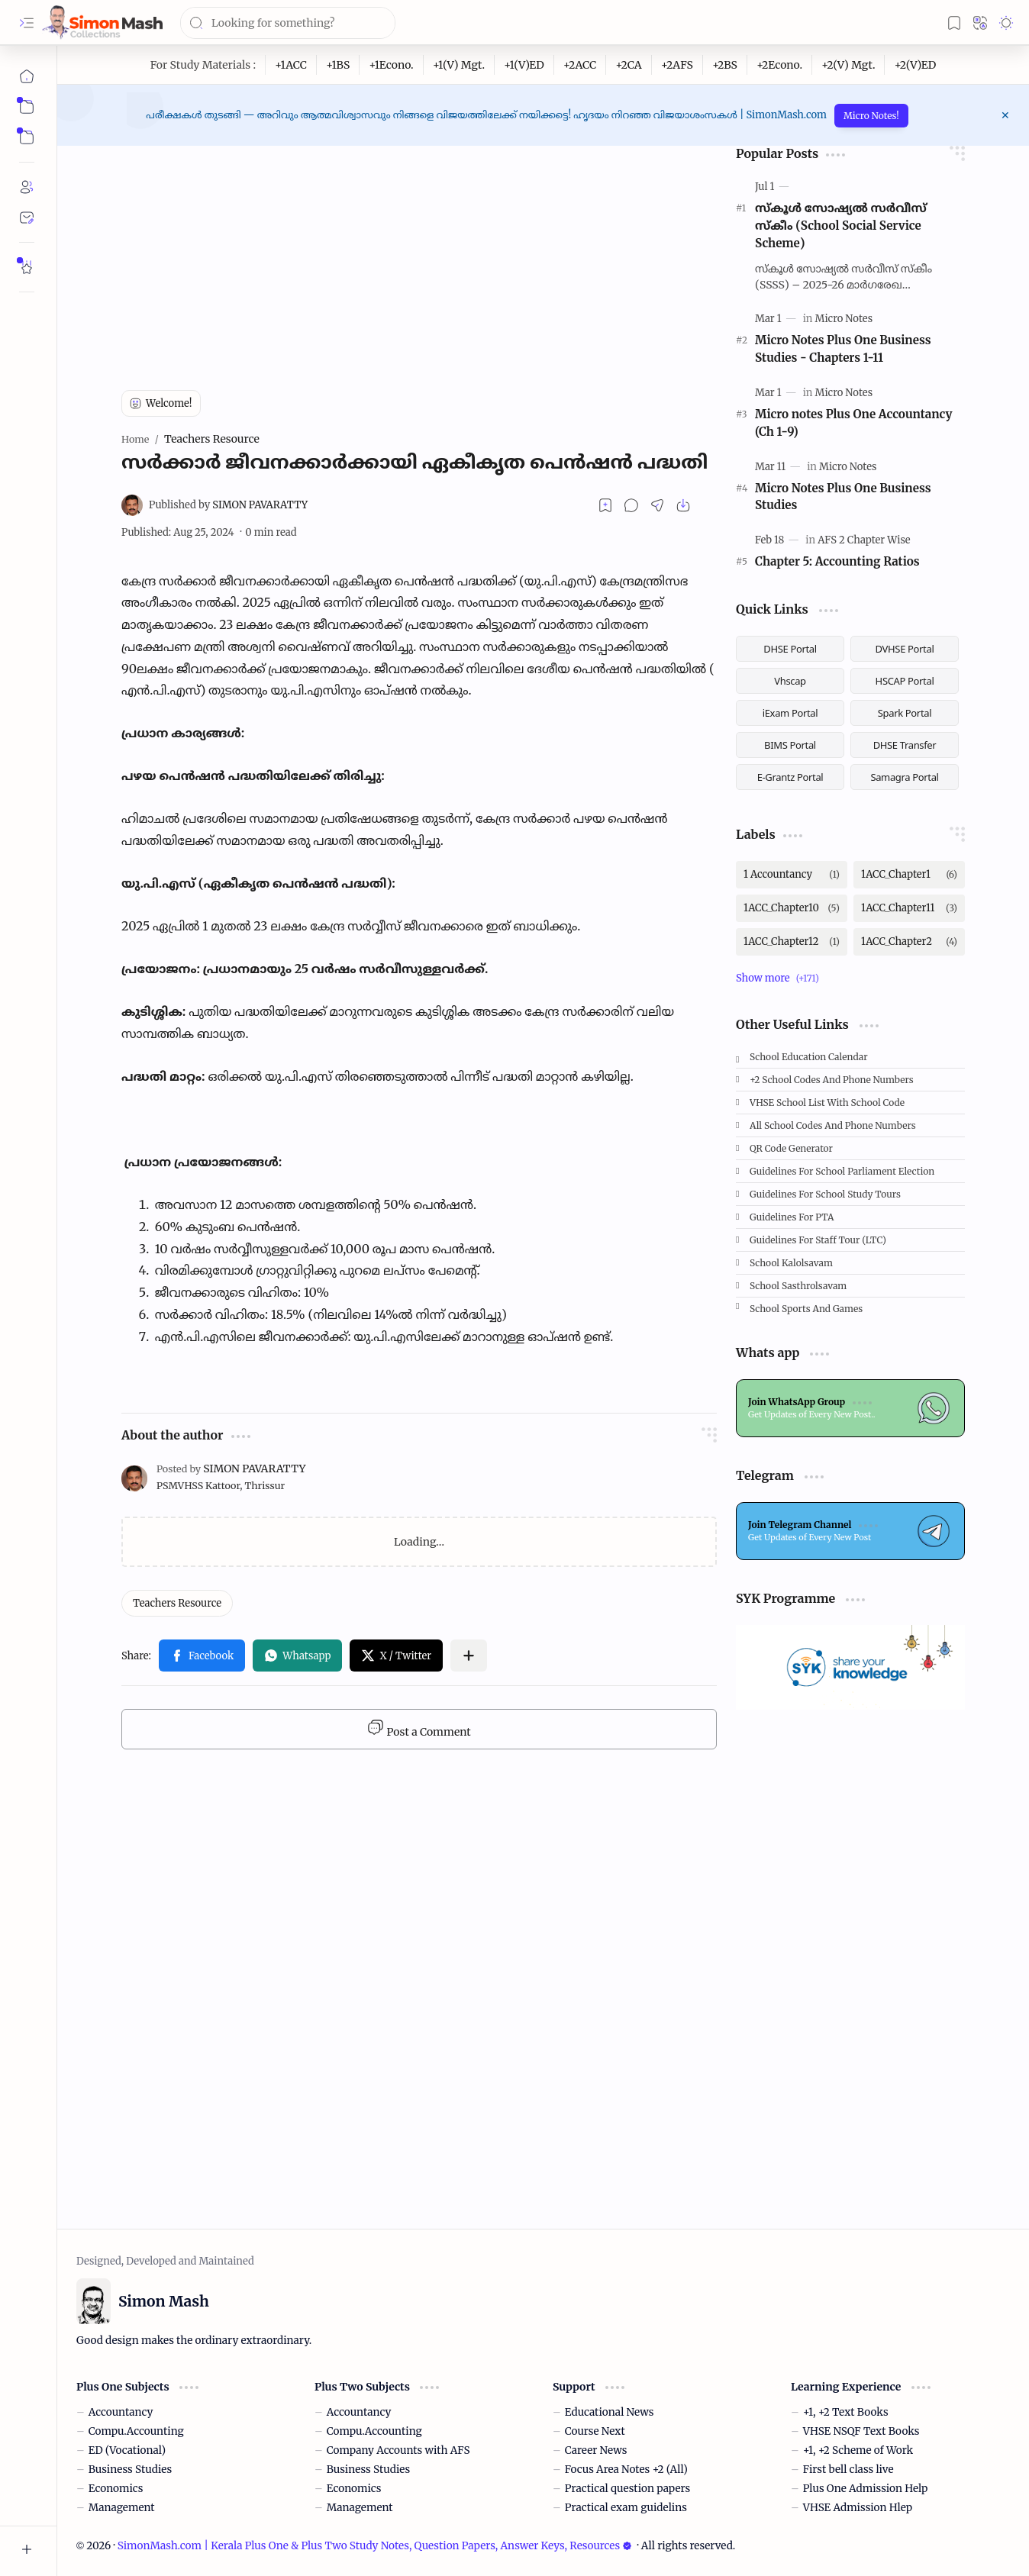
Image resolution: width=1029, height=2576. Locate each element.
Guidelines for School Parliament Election (842, 1171)
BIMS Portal (790, 745)
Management (122, 2507)
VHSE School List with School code (827, 1102)
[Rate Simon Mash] (26, 267)
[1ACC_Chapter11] (909, 908)
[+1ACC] (291, 65)
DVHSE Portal (905, 649)
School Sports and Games (806, 1308)
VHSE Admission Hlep (857, 2507)
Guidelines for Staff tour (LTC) (818, 1240)
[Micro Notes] (844, 318)
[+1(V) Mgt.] (459, 65)
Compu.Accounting (136, 2431)
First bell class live (848, 2469)
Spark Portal (904, 713)
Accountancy (121, 2412)
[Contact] (26, 217)
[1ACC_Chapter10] (791, 908)
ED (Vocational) (127, 2450)
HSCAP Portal (905, 681)
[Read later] (605, 505)
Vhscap (790, 681)
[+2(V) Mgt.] (848, 65)
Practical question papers (627, 2488)
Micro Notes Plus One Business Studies (843, 497)
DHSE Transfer (905, 745)
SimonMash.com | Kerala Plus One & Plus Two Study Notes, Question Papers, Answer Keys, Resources (375, 2545)
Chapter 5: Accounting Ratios (837, 561)
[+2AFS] (677, 65)
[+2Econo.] (779, 65)
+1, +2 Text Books (846, 2412)
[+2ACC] (580, 65)
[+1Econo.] (391, 65)
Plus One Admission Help (865, 2488)
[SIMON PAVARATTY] (228, 504)
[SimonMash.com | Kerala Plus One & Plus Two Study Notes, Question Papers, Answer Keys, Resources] (102, 22)
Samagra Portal (904, 777)
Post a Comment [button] (418, 1729)
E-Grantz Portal (790, 777)
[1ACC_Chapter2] (909, 942)
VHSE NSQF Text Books (861, 2431)
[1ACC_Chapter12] (791, 942)
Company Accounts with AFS (398, 2450)
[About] (26, 187)
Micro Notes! (871, 115)
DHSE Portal (789, 649)
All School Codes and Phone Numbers (833, 1125)
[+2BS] (725, 65)
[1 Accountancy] (791, 874)
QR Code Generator (791, 1148)
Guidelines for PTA (792, 1217)
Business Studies (130, 2469)
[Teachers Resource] (177, 1603)
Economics (116, 2488)
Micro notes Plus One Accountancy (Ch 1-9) (854, 423)
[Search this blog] (288, 23)
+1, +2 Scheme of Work (858, 2450)
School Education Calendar (809, 1056)
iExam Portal (790, 713)
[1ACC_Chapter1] (909, 874)
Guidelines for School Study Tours (825, 1194)
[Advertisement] (419, 252)
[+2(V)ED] (915, 65)
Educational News (609, 2412)
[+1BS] (338, 65)
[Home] (26, 76)
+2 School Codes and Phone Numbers (832, 1079)
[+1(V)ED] (524, 65)
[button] (26, 22)
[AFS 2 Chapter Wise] (864, 540)
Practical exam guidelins (626, 2507)
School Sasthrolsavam (798, 1285)
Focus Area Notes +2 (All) (626, 2469)
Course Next (595, 2431)
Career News (596, 2450)
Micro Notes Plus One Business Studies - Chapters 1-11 (843, 349)
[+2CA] (628, 65)
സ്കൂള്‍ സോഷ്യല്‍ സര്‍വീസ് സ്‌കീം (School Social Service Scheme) (841, 225)
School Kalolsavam (791, 1263)
